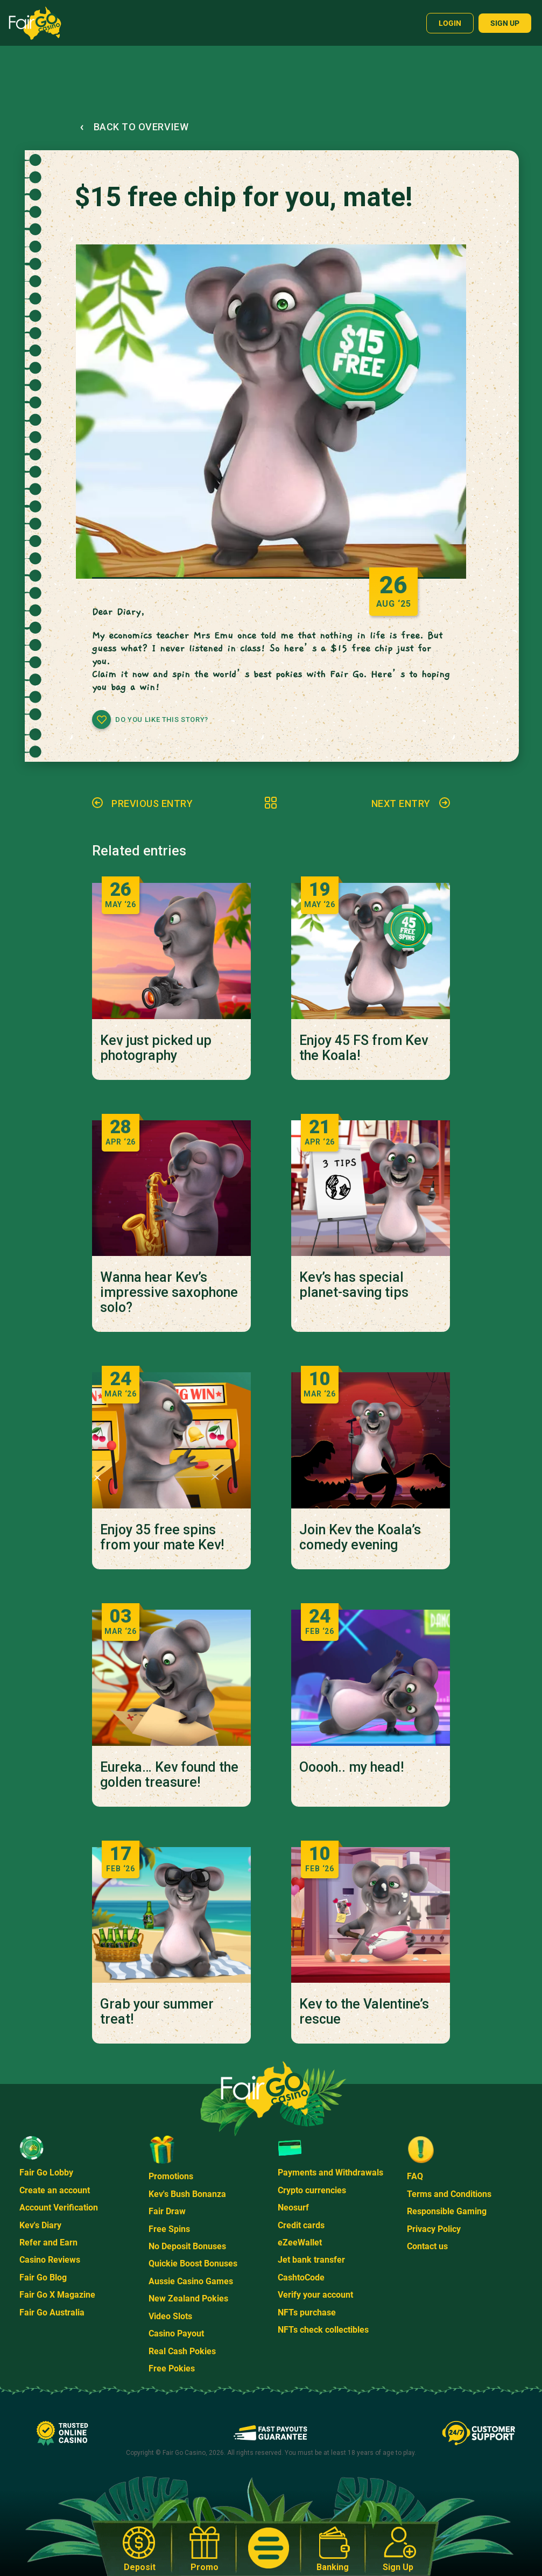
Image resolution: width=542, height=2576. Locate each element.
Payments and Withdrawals (330, 2172)
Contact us (427, 2246)
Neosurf (293, 2207)
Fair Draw (167, 2211)
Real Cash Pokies (182, 2351)
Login (450, 23)
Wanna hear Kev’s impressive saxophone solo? (169, 1292)
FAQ (415, 2176)
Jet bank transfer (311, 2260)
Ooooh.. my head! (351, 1767)
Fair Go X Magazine (57, 2295)
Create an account (54, 2190)
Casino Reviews (49, 2260)
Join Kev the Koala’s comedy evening (360, 1537)
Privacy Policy (434, 2229)
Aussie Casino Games (191, 2281)
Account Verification (58, 2207)
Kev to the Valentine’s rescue (364, 2012)
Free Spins (169, 2229)
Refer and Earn (48, 2242)
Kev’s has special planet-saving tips (354, 1285)
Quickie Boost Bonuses (193, 2263)
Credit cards (301, 2225)
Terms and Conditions (449, 2194)
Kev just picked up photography (156, 1048)
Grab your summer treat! (157, 2012)
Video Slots (170, 2316)
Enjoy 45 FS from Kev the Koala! (363, 1048)
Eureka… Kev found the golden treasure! (169, 1775)
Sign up (504, 23)
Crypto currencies (312, 2190)
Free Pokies (172, 2368)
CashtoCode (301, 2277)
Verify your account (315, 2295)
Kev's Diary (40, 2225)
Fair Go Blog (43, 2277)
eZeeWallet (300, 2242)
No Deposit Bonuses (187, 2246)
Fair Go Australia (52, 2312)
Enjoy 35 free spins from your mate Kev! (162, 1537)
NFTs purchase (307, 2312)
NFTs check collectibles (323, 2330)
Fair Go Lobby (46, 2172)
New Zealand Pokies (188, 2298)
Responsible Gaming (447, 2211)
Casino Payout (176, 2333)
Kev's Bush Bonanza (187, 2194)
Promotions (171, 2176)
